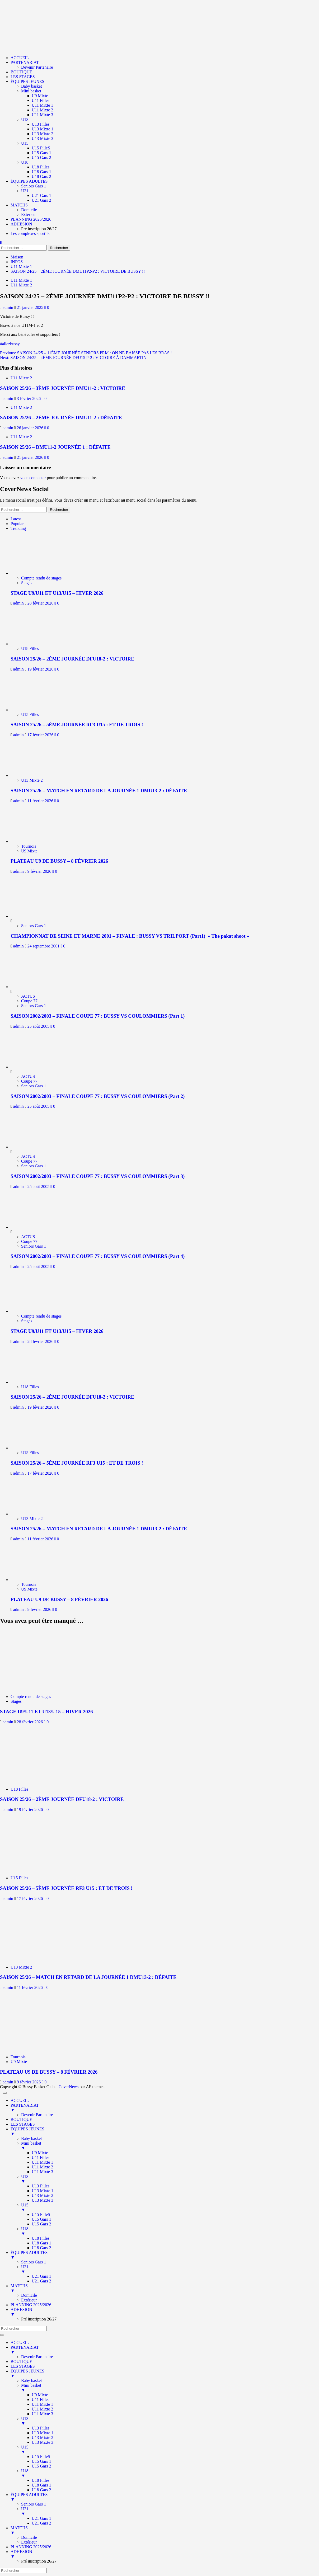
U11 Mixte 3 (42, 114)
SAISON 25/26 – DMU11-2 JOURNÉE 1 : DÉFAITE (55, 447)
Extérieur (29, 214)
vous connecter (33, 477)
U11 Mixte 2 (42, 110)
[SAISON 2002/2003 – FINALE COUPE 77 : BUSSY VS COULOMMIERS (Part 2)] (30, 1067)
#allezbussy (10, 344)
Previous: (86, 353)
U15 (25, 143)
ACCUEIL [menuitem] (20, 2100)
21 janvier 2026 (30, 457)
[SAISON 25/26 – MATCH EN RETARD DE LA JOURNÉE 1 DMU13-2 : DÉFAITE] (34, 775)
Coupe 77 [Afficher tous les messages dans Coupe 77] (29, 1001)
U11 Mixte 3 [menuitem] (42, 2171)
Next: (73, 357)
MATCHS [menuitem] (165, 2288)
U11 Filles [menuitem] (40, 2157)
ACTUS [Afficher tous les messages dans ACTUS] (28, 996)
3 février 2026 (29, 398)
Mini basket (31, 91)
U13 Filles (40, 124)
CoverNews (69, 2086)
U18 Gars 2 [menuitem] (41, 2247)
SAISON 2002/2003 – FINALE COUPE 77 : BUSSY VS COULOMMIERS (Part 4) (98, 1256)
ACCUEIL (20, 57)
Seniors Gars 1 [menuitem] (33, 2262)
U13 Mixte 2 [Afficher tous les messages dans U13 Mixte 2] (32, 780)
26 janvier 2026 (30, 428)
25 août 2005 (39, 1026)
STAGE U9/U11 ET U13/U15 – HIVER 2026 (57, 593)
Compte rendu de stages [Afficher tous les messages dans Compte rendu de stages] (41, 578)
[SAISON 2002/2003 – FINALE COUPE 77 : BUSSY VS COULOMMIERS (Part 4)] (30, 1227)
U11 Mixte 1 (42, 105)
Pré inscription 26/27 (39, 229)
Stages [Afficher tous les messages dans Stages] (26, 583)
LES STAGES (23, 76)
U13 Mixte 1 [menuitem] (42, 2190)
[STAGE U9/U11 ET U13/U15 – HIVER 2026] (34, 573)
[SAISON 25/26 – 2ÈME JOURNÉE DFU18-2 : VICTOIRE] (34, 643)
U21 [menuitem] (170, 2269)
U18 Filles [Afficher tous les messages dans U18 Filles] (30, 648)
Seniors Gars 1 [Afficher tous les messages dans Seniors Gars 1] (33, 925)
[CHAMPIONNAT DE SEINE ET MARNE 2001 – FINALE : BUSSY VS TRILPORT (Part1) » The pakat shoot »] (30, 916)
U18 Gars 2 (41, 176)
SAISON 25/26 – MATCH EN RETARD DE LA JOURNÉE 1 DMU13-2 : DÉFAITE (99, 790)
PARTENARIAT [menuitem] (165, 2107)
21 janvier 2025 (30, 307)
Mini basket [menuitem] (170, 2145)
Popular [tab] (17, 523)
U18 (25, 162)
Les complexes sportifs (30, 233)
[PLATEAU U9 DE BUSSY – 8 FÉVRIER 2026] (34, 841)
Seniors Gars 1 (33, 186)
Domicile (29, 209)
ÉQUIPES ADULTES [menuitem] (165, 2255)
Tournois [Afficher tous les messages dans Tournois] (28, 846)
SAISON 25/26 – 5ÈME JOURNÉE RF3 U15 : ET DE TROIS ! (77, 724)
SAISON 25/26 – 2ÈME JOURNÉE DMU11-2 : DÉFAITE (61, 417)
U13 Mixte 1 (42, 129)
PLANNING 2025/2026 (31, 219)
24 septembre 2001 (44, 946)
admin (8, 307)
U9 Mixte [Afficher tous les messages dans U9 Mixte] (29, 851)
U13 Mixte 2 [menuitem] (42, 2195)
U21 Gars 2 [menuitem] (41, 2281)
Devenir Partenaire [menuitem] (37, 2114)
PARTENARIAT (25, 62)
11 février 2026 (40, 801)
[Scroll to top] (1, 2091)
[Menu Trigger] (5, 2093)
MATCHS (19, 205)
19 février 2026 (41, 669)
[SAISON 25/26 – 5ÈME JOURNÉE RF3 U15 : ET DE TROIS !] (34, 709)
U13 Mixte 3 (42, 138)
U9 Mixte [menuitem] (40, 2152)
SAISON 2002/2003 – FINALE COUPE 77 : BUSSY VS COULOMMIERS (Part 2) (98, 1096)
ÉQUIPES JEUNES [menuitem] (165, 2131)
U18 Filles (40, 167)
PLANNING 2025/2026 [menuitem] (31, 2305)
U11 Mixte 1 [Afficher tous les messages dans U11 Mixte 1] (21, 280)
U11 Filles (40, 100)
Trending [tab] (18, 528)
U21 (25, 190)
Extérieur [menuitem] (29, 2300)
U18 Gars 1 (41, 171)
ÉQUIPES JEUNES (27, 81)
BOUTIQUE (21, 72)
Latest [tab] (16, 519)
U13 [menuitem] (170, 2179)
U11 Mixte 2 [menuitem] (42, 2167)
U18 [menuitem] (170, 2231)
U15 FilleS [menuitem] (41, 2214)
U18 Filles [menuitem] (40, 2238)
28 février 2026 (41, 603)
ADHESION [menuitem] (165, 2312)
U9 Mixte (40, 95)
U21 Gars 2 (41, 200)
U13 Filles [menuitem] (40, 2186)
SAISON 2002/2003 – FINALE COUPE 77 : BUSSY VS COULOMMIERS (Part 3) (98, 1176)
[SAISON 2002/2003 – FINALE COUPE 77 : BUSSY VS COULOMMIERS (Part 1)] (30, 986)
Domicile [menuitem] (29, 2295)
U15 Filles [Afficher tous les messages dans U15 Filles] (30, 714)
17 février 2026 (41, 735)
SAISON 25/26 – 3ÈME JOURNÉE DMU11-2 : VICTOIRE (62, 388)
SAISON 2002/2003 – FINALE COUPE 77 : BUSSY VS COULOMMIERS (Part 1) (98, 1016)
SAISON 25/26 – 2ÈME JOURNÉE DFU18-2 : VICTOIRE (72, 659)
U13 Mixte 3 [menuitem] (42, 2200)
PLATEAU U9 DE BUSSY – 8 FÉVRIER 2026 (59, 861)
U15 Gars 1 (41, 152)
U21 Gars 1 (41, 195)
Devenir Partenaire (37, 67)
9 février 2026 (40, 871)
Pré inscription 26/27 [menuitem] (39, 2319)
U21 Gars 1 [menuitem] (41, 2276)
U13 (25, 119)
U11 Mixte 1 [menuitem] (42, 2162)
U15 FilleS (41, 148)
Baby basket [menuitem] (31, 2138)
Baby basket (31, 86)
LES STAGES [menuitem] (23, 2124)
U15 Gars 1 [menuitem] (41, 2219)
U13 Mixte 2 (42, 133)
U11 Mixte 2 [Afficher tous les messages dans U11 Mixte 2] (21, 285)
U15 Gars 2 (41, 157)
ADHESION (21, 224)
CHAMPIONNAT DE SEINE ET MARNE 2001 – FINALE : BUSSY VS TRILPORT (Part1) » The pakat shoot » (130, 936)
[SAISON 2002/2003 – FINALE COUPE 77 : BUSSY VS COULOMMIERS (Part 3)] (30, 1147)
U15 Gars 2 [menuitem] (41, 2224)
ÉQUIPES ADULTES (29, 181)
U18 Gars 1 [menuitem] (41, 2243)
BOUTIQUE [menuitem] (21, 2119)
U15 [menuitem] (170, 2207)
